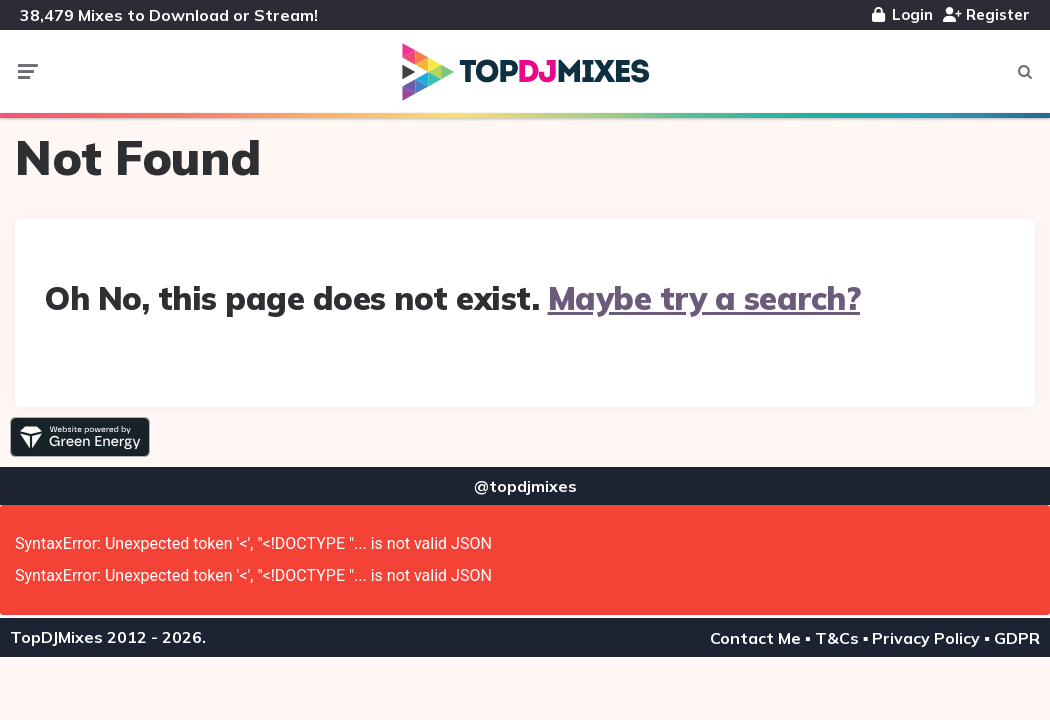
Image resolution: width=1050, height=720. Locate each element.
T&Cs (837, 638)
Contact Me (755, 638)
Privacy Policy (926, 638)
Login (902, 14)
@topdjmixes (525, 486)
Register (986, 14)
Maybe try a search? (704, 298)
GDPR (1017, 638)
